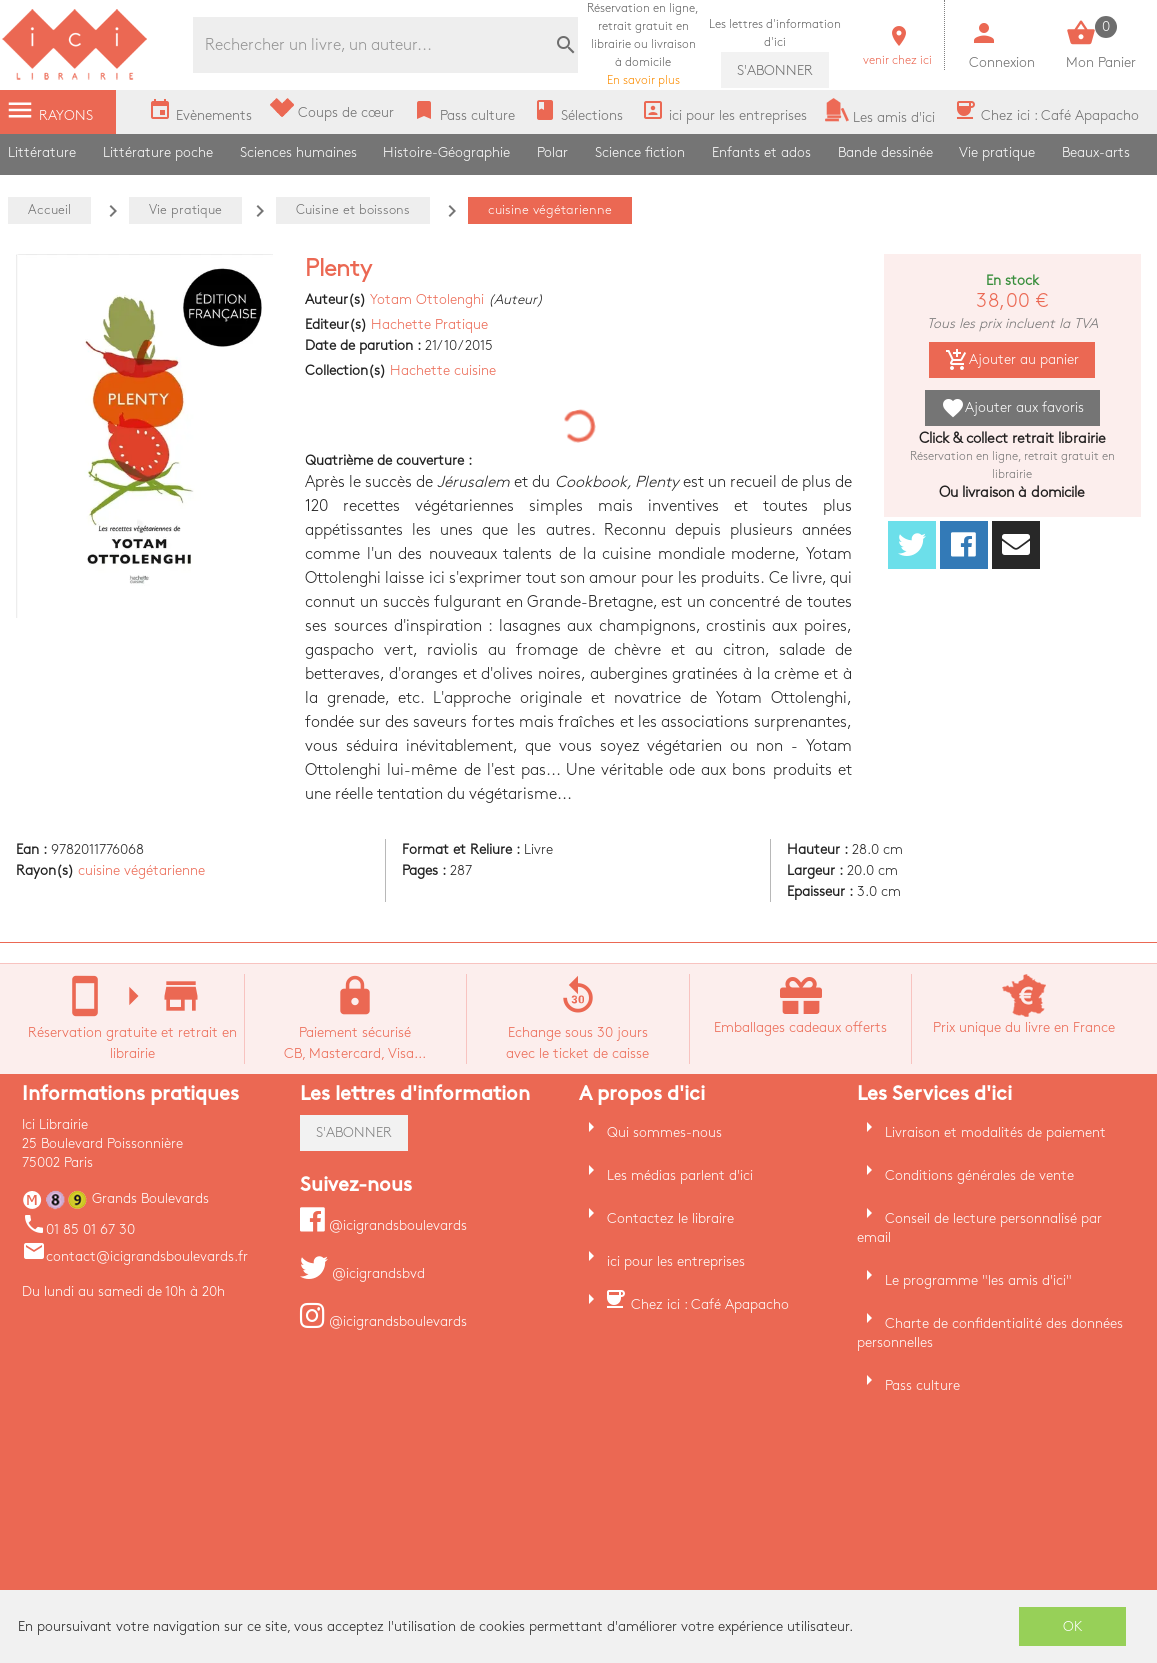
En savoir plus (643, 44)
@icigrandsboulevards (383, 1225)
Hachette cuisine (443, 370)
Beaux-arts (1096, 152)
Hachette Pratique (429, 324)
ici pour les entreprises (676, 1261)
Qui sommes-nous (664, 1132)
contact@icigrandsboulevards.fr (135, 1256)
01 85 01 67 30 (78, 1229)
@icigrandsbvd (362, 1273)
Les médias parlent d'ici (680, 1175)
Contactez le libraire (670, 1218)
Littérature (42, 152)
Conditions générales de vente (979, 1175)
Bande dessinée (885, 152)
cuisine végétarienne (141, 870)
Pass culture (922, 1385)
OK (1073, 1626)
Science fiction (640, 152)
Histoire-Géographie (446, 152)
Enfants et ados (761, 152)
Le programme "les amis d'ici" (978, 1280)
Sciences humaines (298, 152)
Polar (552, 152)
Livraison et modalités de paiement (995, 1132)
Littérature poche (158, 152)
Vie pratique (997, 152)
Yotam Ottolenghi (427, 299)
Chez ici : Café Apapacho (710, 1304)
